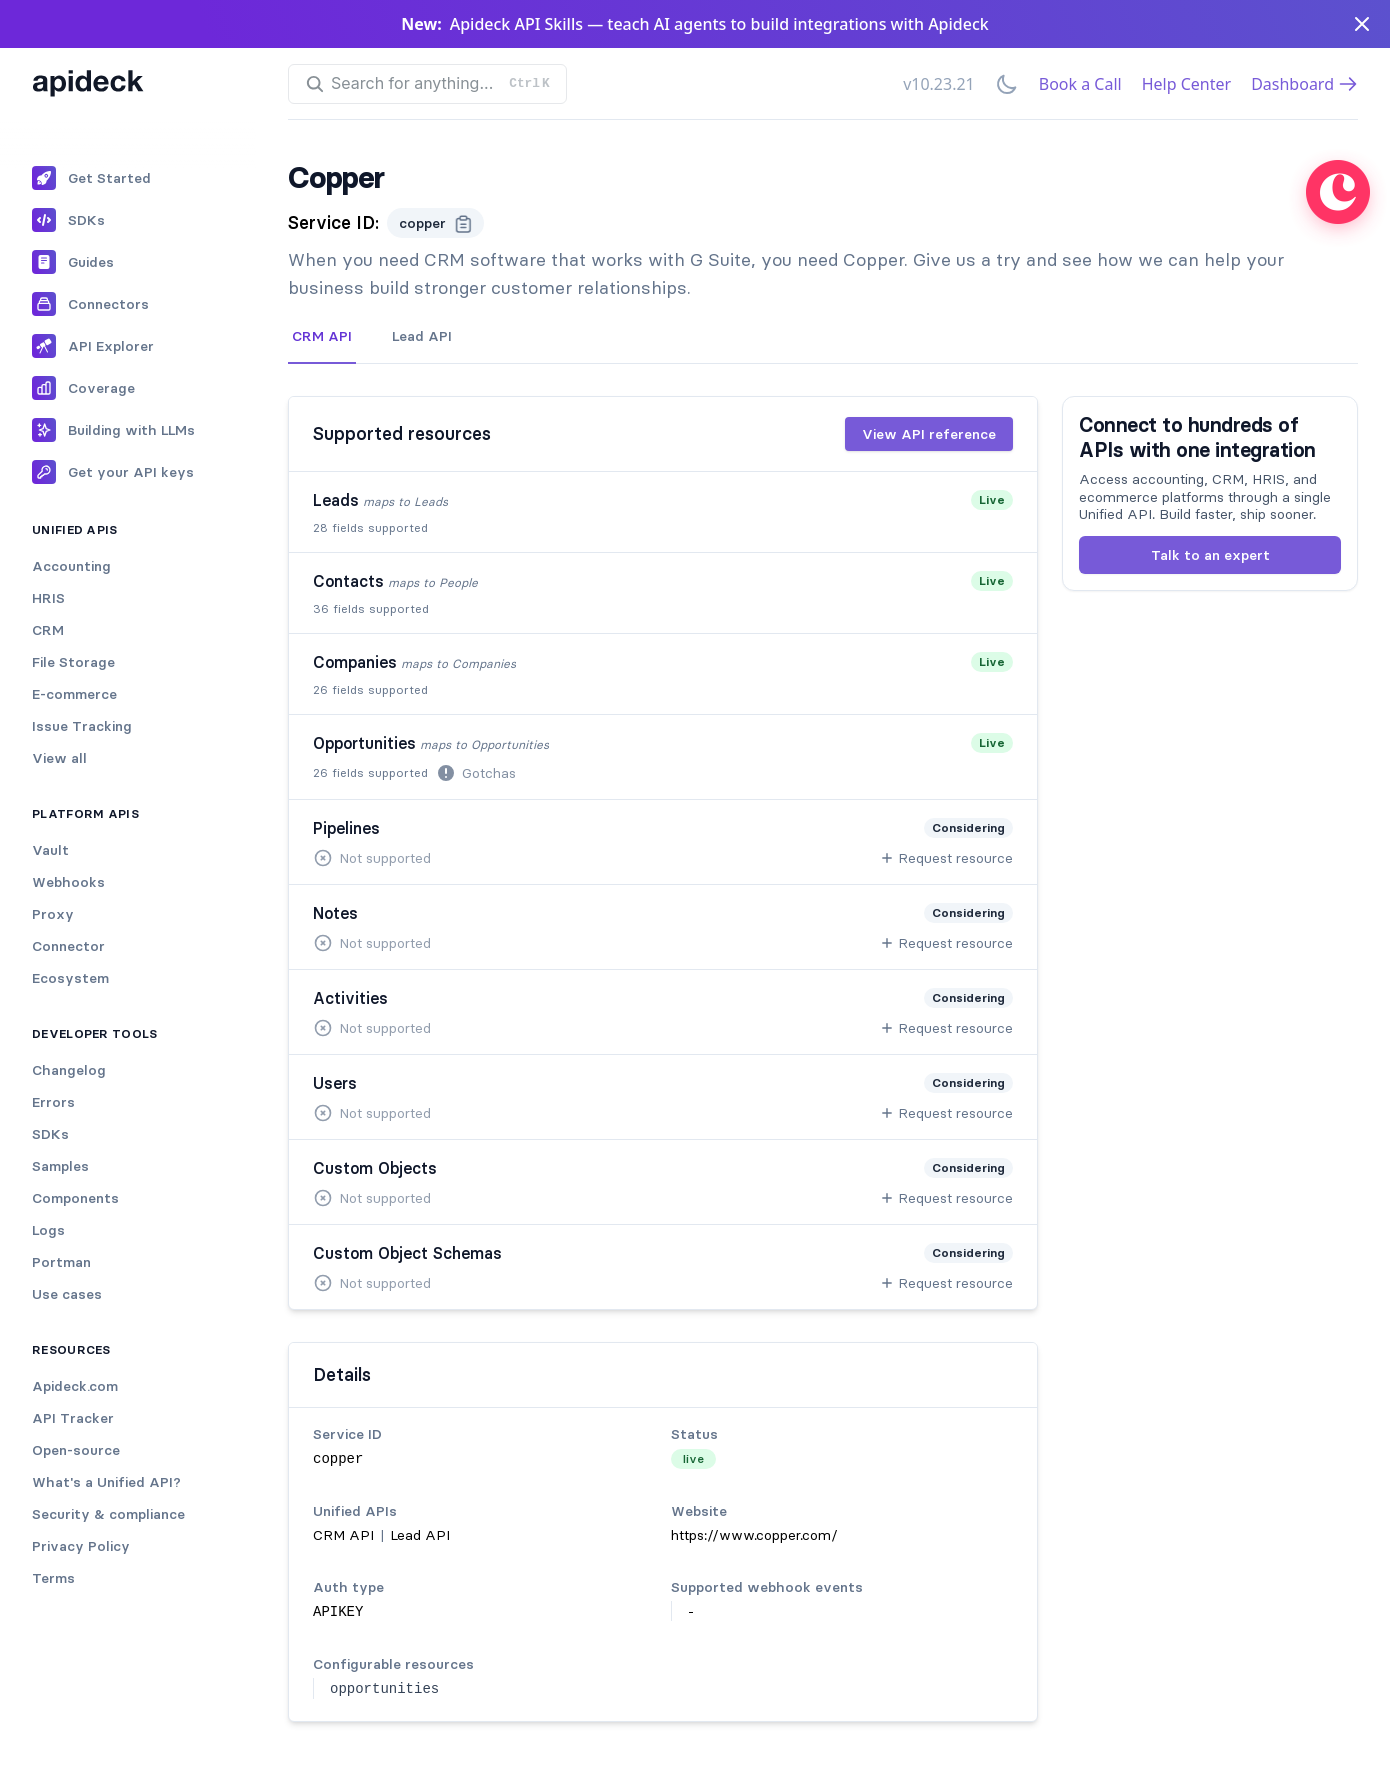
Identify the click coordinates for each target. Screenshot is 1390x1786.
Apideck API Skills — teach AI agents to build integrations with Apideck (719, 24)
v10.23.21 (939, 84)
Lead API (422, 336)
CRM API (322, 336)
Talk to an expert (1210, 555)
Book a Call (1080, 84)
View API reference (929, 434)
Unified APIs (75, 529)
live (693, 1458)
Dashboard (1304, 84)
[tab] (322, 337)
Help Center (1186, 84)
